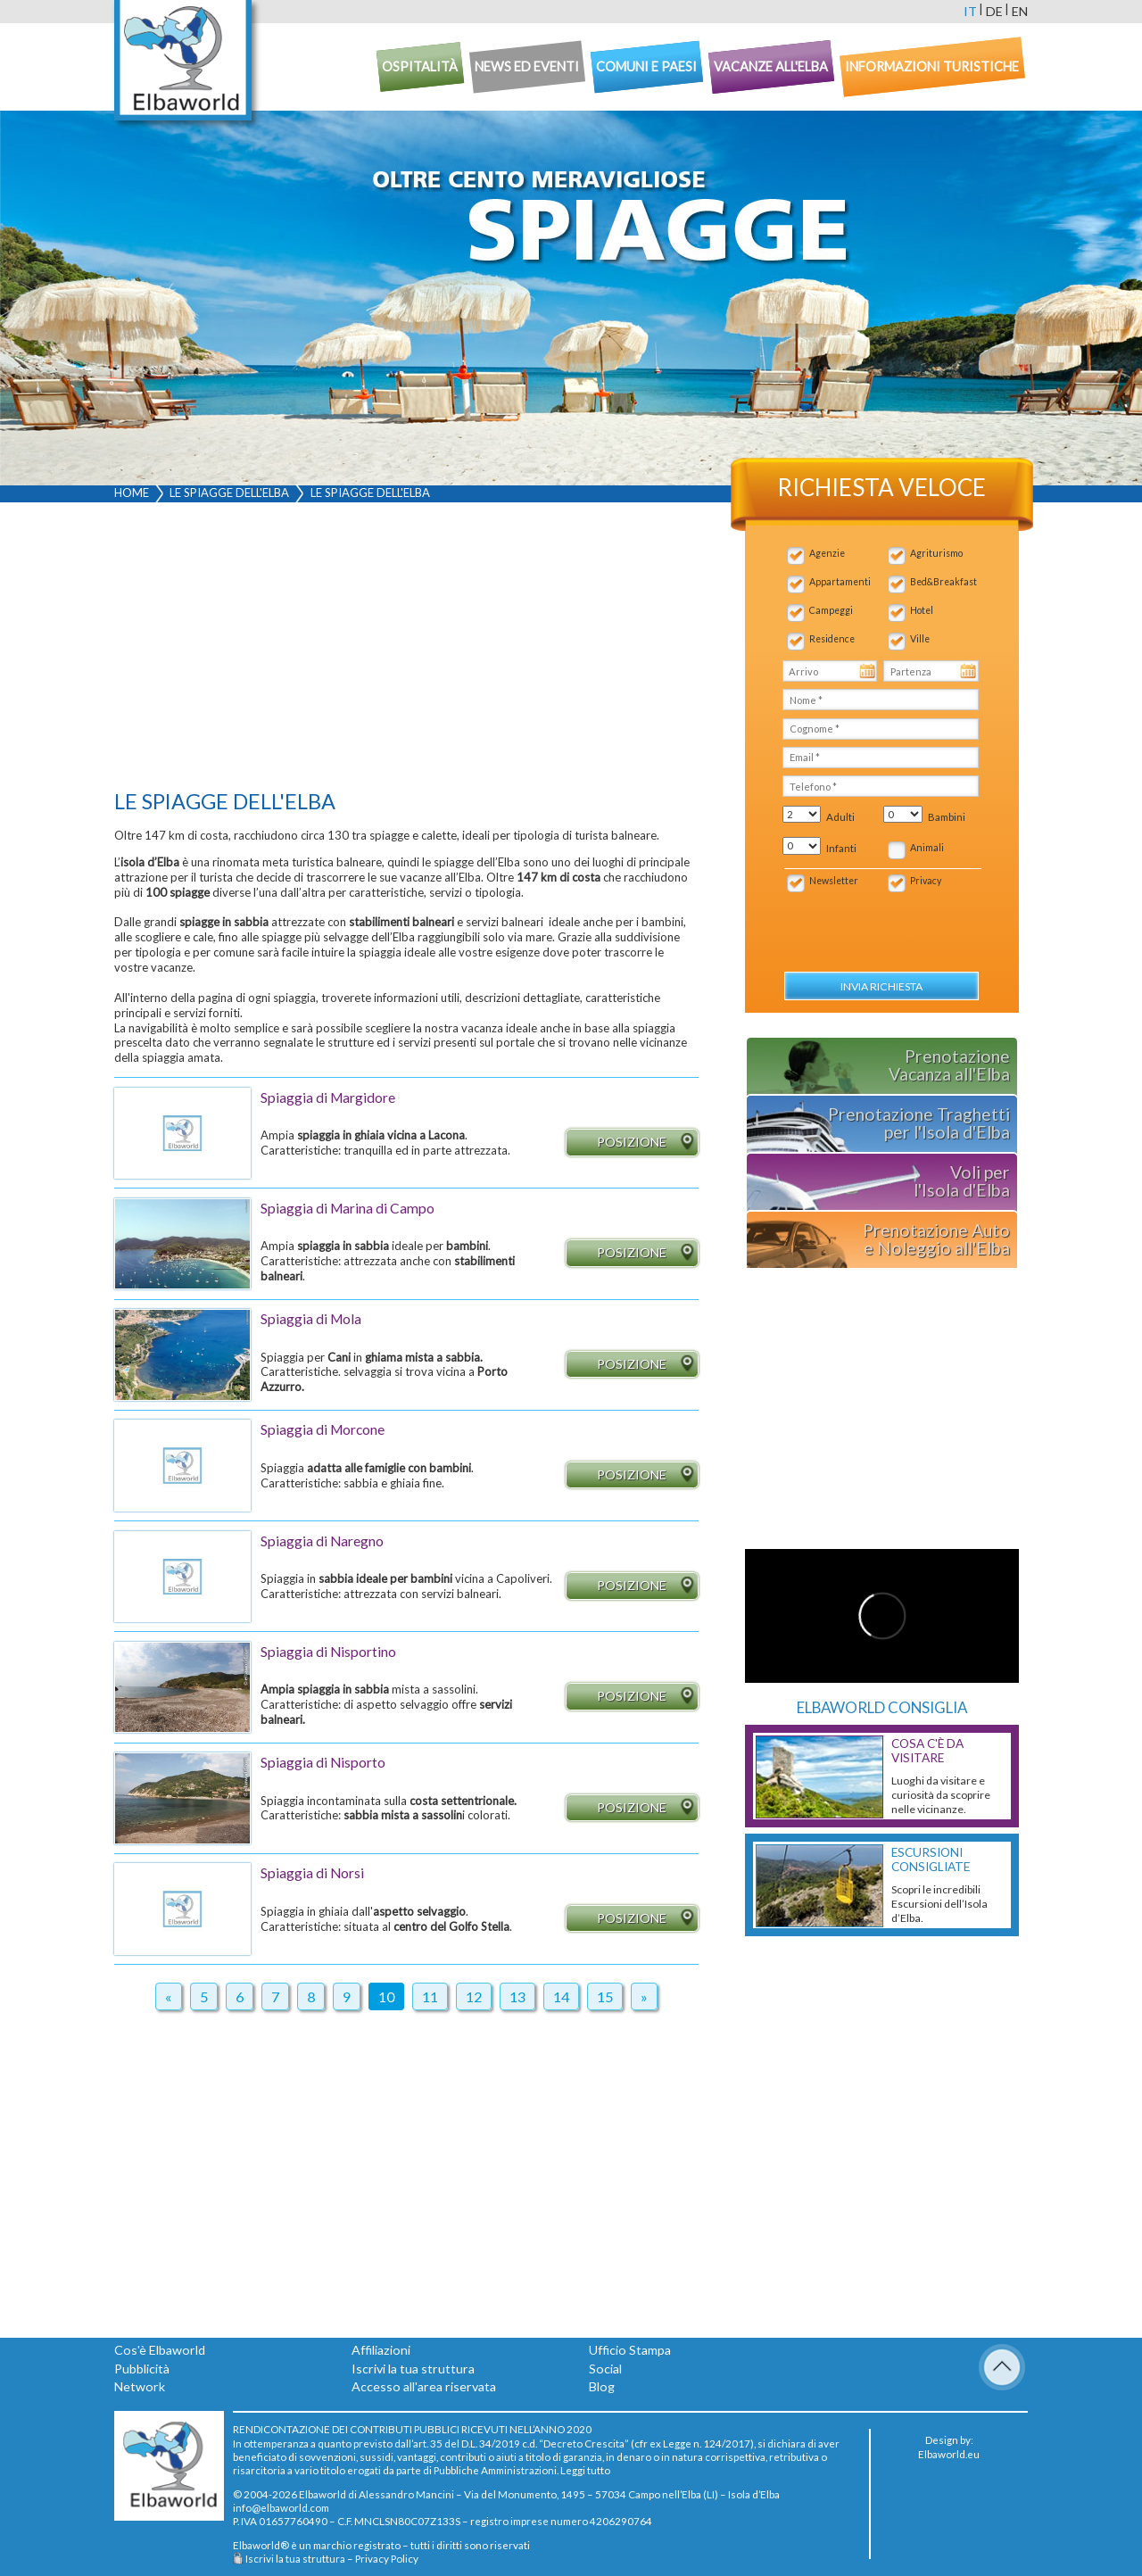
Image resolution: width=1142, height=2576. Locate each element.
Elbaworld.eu (949, 2454)
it (970, 11)
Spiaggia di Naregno (322, 1541)
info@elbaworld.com (281, 2507)
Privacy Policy (386, 2558)
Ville (920, 639)
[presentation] (877, 923)
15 (605, 1996)
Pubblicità (142, 2368)
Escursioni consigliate (930, 1859)
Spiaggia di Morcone (323, 1429)
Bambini (946, 817)
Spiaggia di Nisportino (328, 1652)
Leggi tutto (585, 2470)
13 (517, 1996)
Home (131, 492)
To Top (1002, 2367)
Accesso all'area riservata (424, 2386)
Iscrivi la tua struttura (413, 2368)
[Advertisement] (406, 650)
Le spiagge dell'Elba (229, 492)
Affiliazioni (381, 2349)
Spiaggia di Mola (311, 1319)
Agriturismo (936, 553)
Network (139, 2386)
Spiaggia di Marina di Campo (347, 1208)
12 (474, 1996)
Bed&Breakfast (943, 581)
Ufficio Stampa (630, 2349)
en (1020, 11)
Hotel (921, 610)
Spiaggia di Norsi (312, 1873)
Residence (832, 639)
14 (561, 1996)
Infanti (841, 848)
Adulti (840, 817)
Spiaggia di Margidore (328, 1097)
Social (605, 2368)
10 (386, 1996)
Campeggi (831, 610)
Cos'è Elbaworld (159, 2349)
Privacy (925, 880)
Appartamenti (840, 581)
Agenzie (827, 553)
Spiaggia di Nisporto (323, 1762)
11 (430, 1996)
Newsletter (833, 880)
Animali (927, 847)
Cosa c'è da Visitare (927, 1750)
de (994, 11)
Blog (602, 2386)
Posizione (647, 1142)
